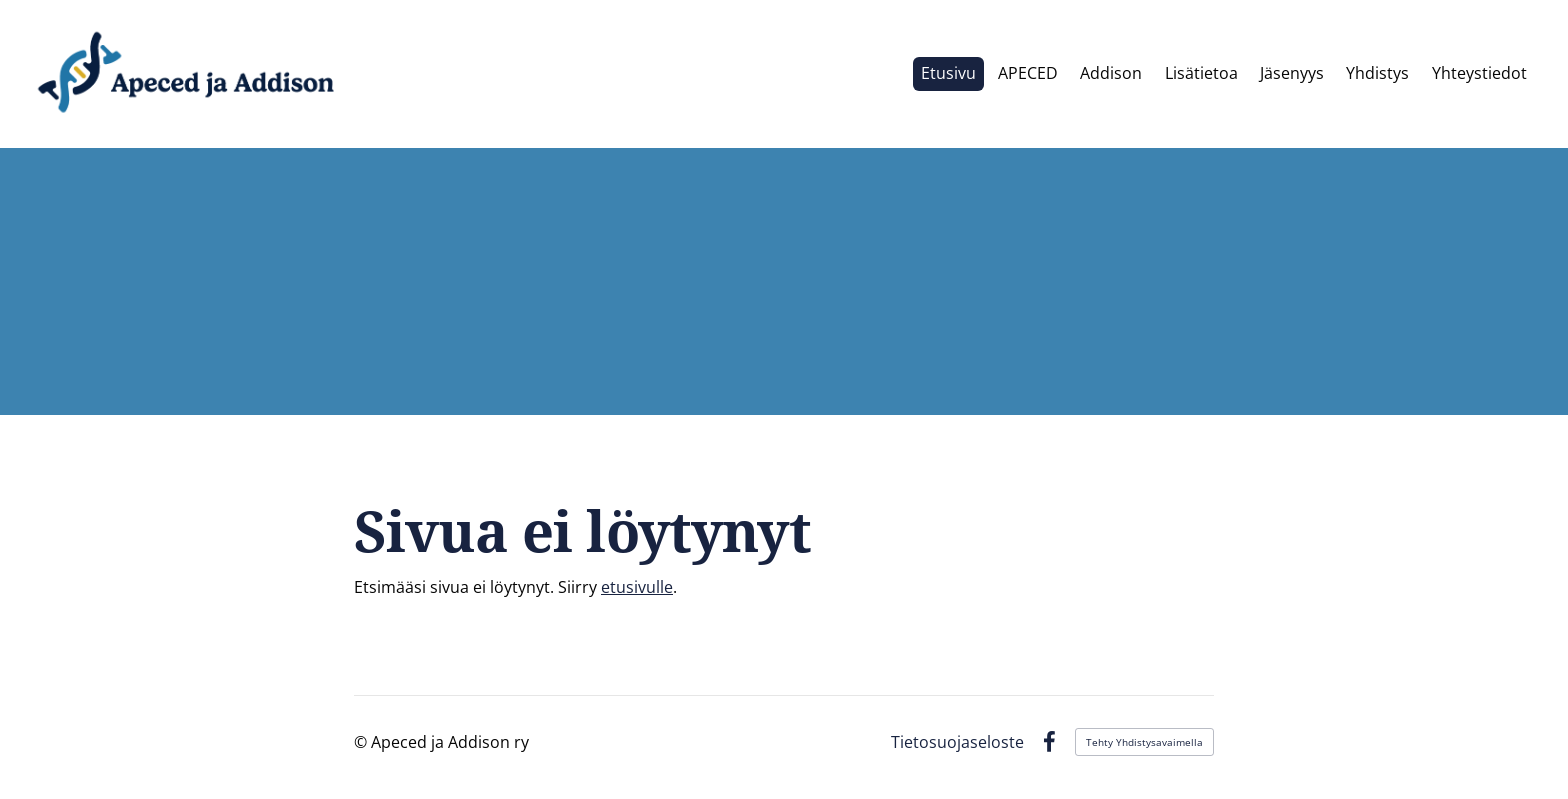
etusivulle (637, 587)
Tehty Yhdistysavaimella (1144, 742)
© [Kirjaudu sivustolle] (362, 742)
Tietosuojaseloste (957, 742)
